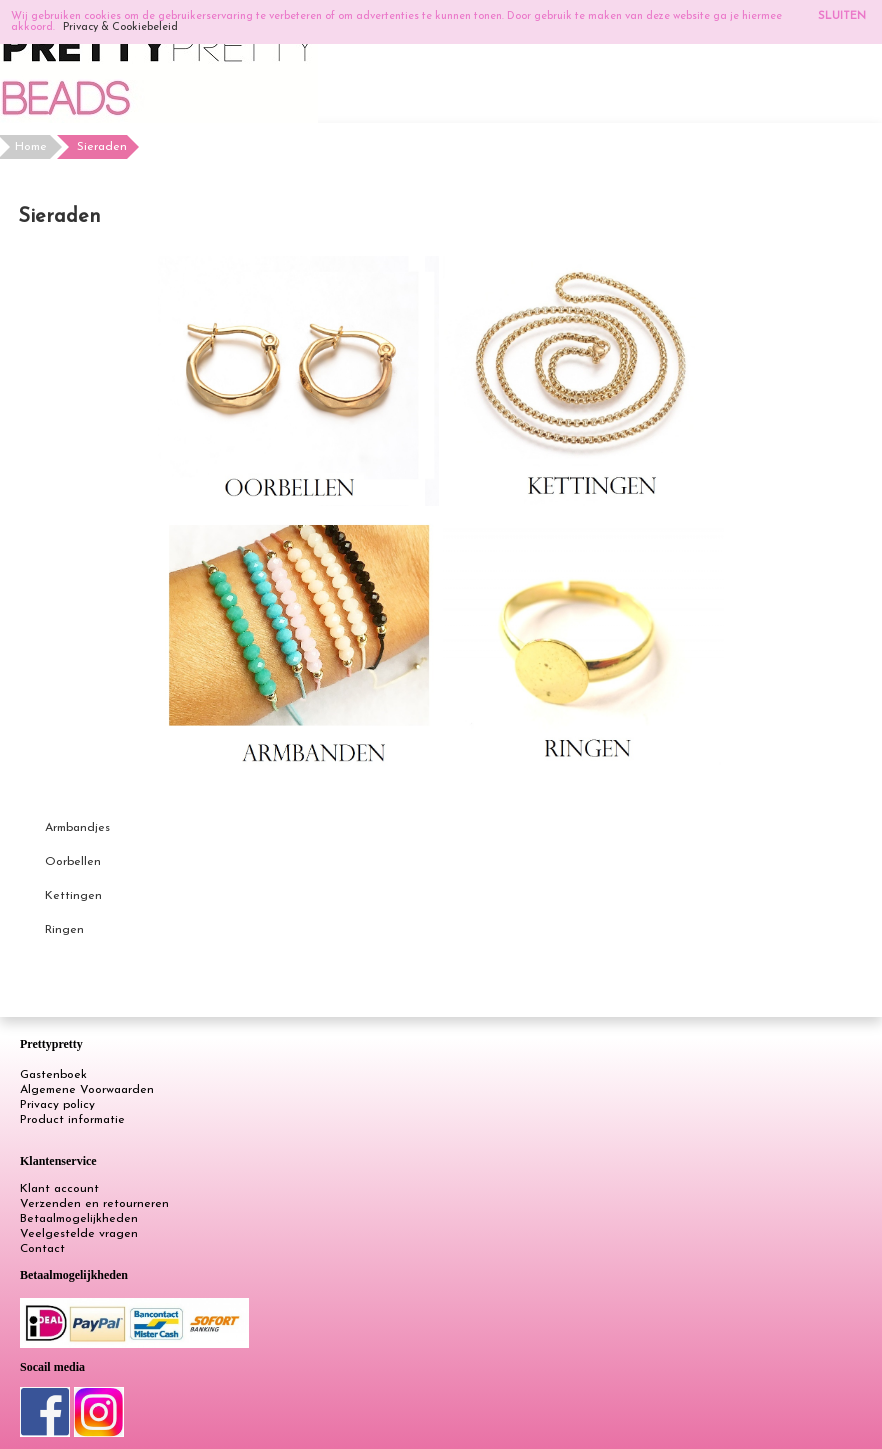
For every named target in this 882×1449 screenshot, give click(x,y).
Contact (42, 1249)
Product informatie (72, 1120)
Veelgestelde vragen (79, 1234)
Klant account (59, 1189)
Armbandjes (77, 828)
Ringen (64, 930)
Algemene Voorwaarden (87, 1090)
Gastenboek (53, 1075)
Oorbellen (73, 862)
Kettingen (73, 896)
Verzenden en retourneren (94, 1204)
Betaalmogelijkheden (79, 1219)
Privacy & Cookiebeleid (120, 27)
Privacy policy (57, 1105)
